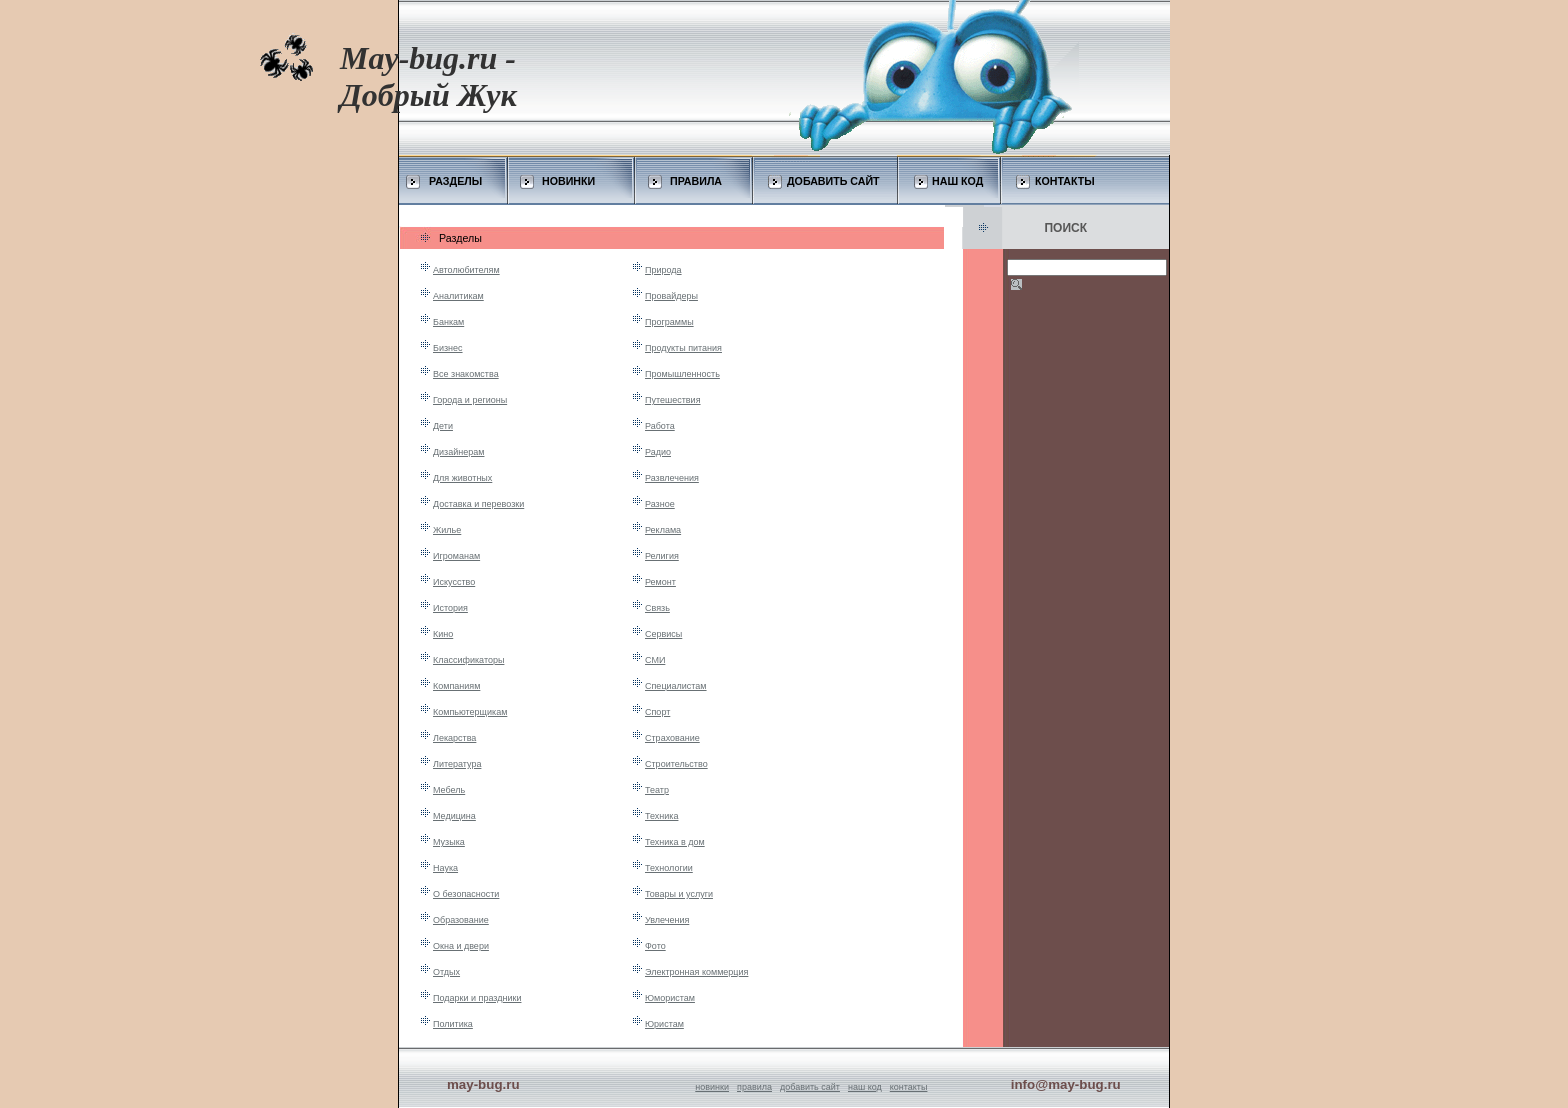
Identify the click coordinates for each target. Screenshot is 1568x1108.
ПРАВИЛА (696, 181)
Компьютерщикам (470, 712)
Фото (655, 946)
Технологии (669, 868)
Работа (660, 426)
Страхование (672, 738)
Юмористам (670, 998)
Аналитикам (458, 296)
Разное (660, 504)
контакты (909, 1087)
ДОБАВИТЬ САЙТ (833, 181)
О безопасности (466, 894)
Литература (457, 764)
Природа (663, 270)
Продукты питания (683, 348)
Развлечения (672, 478)
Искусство (454, 582)
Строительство (676, 764)
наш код (865, 1087)
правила (754, 1087)
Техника (661, 816)
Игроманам (456, 556)
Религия (662, 556)
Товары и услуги (679, 894)
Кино (443, 634)
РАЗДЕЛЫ (455, 181)
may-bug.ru (483, 1084)
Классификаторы (468, 660)
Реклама (663, 530)
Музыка (449, 842)
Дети (443, 426)
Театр (657, 790)
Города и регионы (470, 400)
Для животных (462, 478)
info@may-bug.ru (1066, 1084)
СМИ (655, 660)
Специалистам (676, 686)
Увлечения (667, 920)
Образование (461, 920)
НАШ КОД (957, 181)
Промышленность (682, 374)
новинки (712, 1087)
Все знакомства (466, 374)
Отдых (446, 972)
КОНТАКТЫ (1065, 181)
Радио (658, 452)
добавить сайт (810, 1087)
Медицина (454, 816)
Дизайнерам (458, 452)
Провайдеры (671, 296)
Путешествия (673, 400)
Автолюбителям (466, 270)
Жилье (447, 530)
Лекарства (454, 738)
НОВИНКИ (568, 181)
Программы (669, 322)
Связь (657, 608)
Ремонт (660, 582)
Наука (445, 868)
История (450, 608)
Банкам (448, 322)
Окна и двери (461, 946)
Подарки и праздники (477, 998)
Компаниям (456, 686)
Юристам (664, 1024)
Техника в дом (675, 842)
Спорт (657, 712)
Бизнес (448, 348)
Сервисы (663, 634)
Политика (453, 1024)
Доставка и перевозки (478, 504)
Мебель (449, 790)
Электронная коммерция (696, 972)
